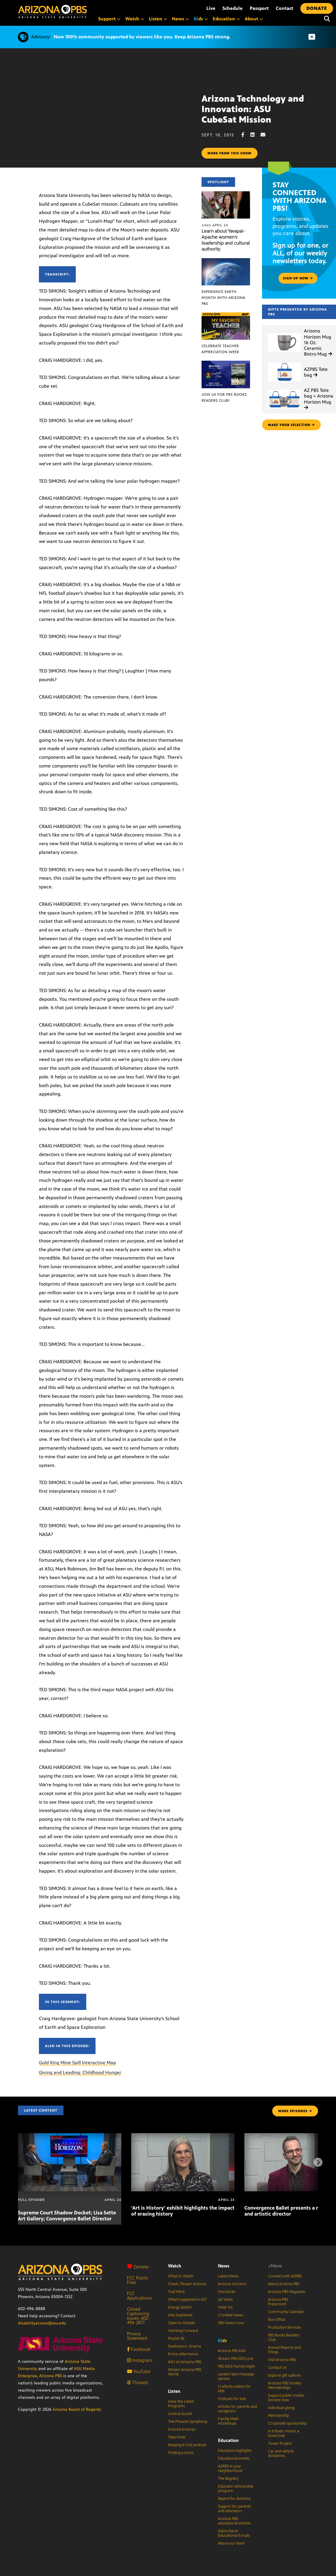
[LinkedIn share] (255, 135)
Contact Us (277, 2367)
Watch (174, 2266)
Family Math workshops (228, 2421)
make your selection (291, 425)
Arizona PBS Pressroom (278, 2301)
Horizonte (226, 2291)
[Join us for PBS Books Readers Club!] (226, 364)
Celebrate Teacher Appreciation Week (220, 349)
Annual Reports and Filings (284, 2349)
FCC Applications (139, 2296)
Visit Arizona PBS (282, 2359)
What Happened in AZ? (187, 2299)
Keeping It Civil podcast (187, 2445)
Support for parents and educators (234, 2508)
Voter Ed (225, 2307)
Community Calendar (286, 2311)
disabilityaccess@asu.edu (42, 2323)
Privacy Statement (137, 2336)
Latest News (228, 2276)
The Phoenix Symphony (187, 2421)
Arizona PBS (50, 2375)
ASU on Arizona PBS (184, 2362)
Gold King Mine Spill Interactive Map (77, 2062)
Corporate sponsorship (287, 2423)
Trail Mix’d (176, 2291)
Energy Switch (179, 2307)
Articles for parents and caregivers (237, 2409)
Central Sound (180, 2413)
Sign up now (298, 278)
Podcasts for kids (232, 2398)
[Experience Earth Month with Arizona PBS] (226, 261)
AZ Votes (225, 2299)
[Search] (327, 19)
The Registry (228, 2478)
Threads (137, 2382)
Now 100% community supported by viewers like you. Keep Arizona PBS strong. (142, 37)
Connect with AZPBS (285, 2276)
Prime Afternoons (183, 2354)
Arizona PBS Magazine (286, 2291)
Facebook (138, 2349)
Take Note (176, 2437)
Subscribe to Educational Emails (234, 2533)
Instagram (139, 2360)
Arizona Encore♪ (182, 2429)
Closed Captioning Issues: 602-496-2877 (138, 2315)
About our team (231, 2543)
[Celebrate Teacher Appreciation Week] (226, 315)
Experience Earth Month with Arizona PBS (223, 298)
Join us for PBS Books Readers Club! (224, 397)
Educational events (233, 2458)
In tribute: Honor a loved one (283, 2433)
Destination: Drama (184, 2346)
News (223, 2266)
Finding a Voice (180, 2452)
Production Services (284, 2327)
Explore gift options (284, 2375)
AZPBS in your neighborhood (230, 2468)
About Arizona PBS (283, 2284)
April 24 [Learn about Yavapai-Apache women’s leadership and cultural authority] (215, 225)
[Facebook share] (245, 135)
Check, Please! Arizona (187, 2284)
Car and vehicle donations (281, 2453)
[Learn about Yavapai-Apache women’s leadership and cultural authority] (226, 194)
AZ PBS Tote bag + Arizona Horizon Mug (318, 398)
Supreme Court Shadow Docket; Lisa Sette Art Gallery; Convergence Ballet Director (67, 2216)
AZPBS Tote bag (316, 372)
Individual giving (281, 2407)
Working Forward (183, 2330)
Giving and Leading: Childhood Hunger (80, 2072)
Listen (174, 2391)
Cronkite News (230, 2315)
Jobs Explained (180, 2315)
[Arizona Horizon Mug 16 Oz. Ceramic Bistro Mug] (284, 333)
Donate (138, 2267)
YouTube (138, 2371)
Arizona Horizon (232, 2284)
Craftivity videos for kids (234, 2388)
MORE (295, 2111)
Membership (278, 2415)
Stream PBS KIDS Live (235, 2358)
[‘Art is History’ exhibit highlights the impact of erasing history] (182, 2136)
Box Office (276, 2319)
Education (228, 2440)
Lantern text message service (236, 2376)
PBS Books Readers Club (283, 2337)
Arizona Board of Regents (77, 2409)
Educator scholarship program (235, 2488)
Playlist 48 (176, 2338)
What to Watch (180, 2276)
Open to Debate (181, 2323)
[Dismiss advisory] (311, 37)
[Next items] (318, 2162)
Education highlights (235, 2450)
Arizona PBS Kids (232, 2350)
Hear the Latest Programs (181, 2403)
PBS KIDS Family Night (236, 2366)
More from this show (230, 153)
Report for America (234, 2498)
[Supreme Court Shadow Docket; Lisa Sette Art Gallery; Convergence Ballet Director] (69, 2136)
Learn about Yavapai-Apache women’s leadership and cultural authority (226, 240)
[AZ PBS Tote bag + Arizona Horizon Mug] (284, 390)
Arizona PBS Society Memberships (284, 2385)
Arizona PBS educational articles (234, 2521)
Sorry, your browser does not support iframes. (101, 115)
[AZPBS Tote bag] (284, 363)
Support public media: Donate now (286, 2397)
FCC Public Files (137, 2280)
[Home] (52, 11)
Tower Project (280, 2443)
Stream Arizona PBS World (184, 2372)
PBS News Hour (231, 2323)
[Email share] (266, 135)
